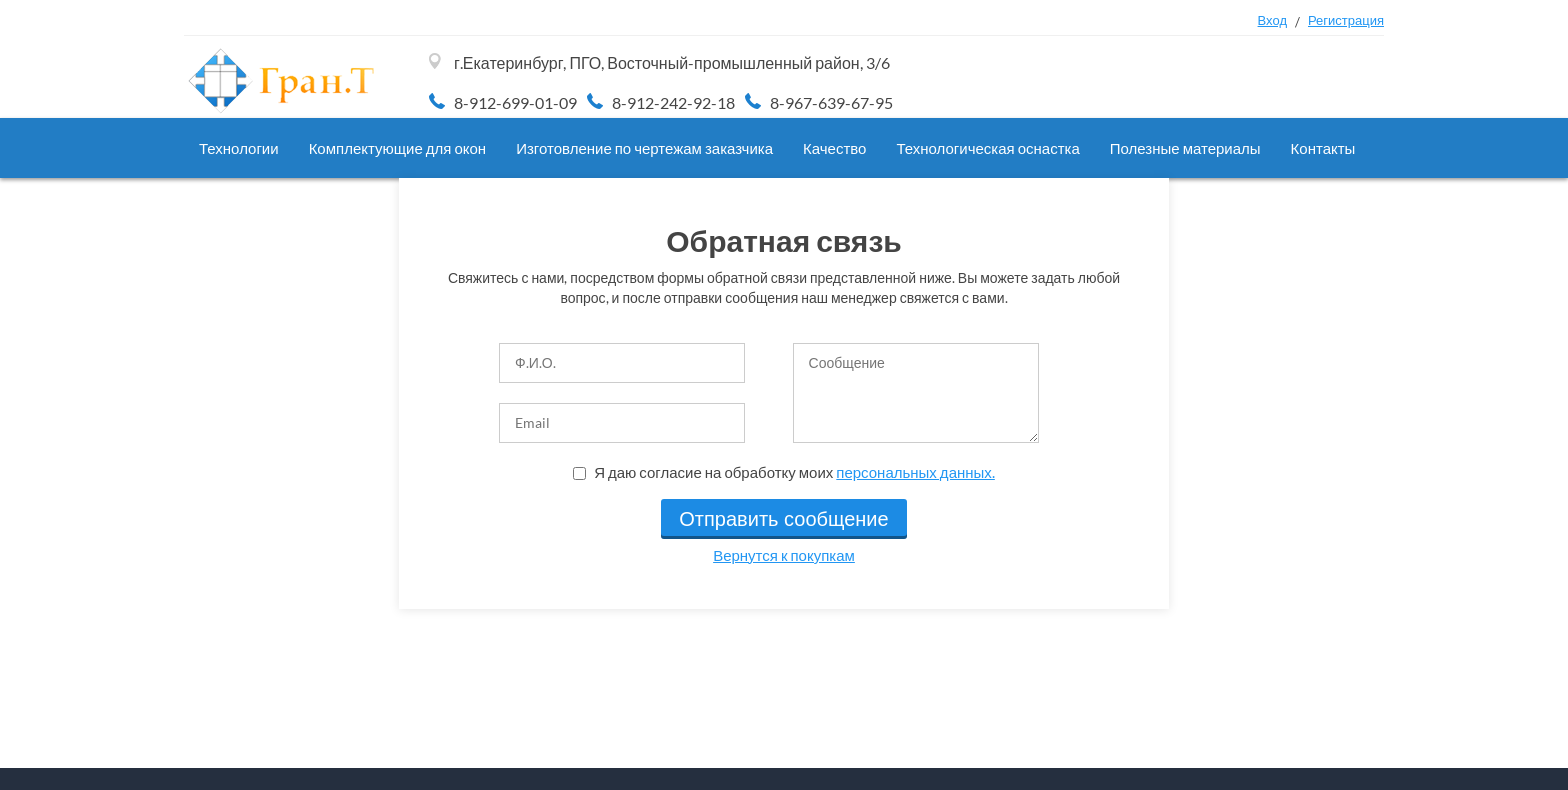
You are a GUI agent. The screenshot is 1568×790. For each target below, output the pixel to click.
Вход (1272, 20)
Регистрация (1346, 20)
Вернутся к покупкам (784, 555)
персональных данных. (915, 472)
